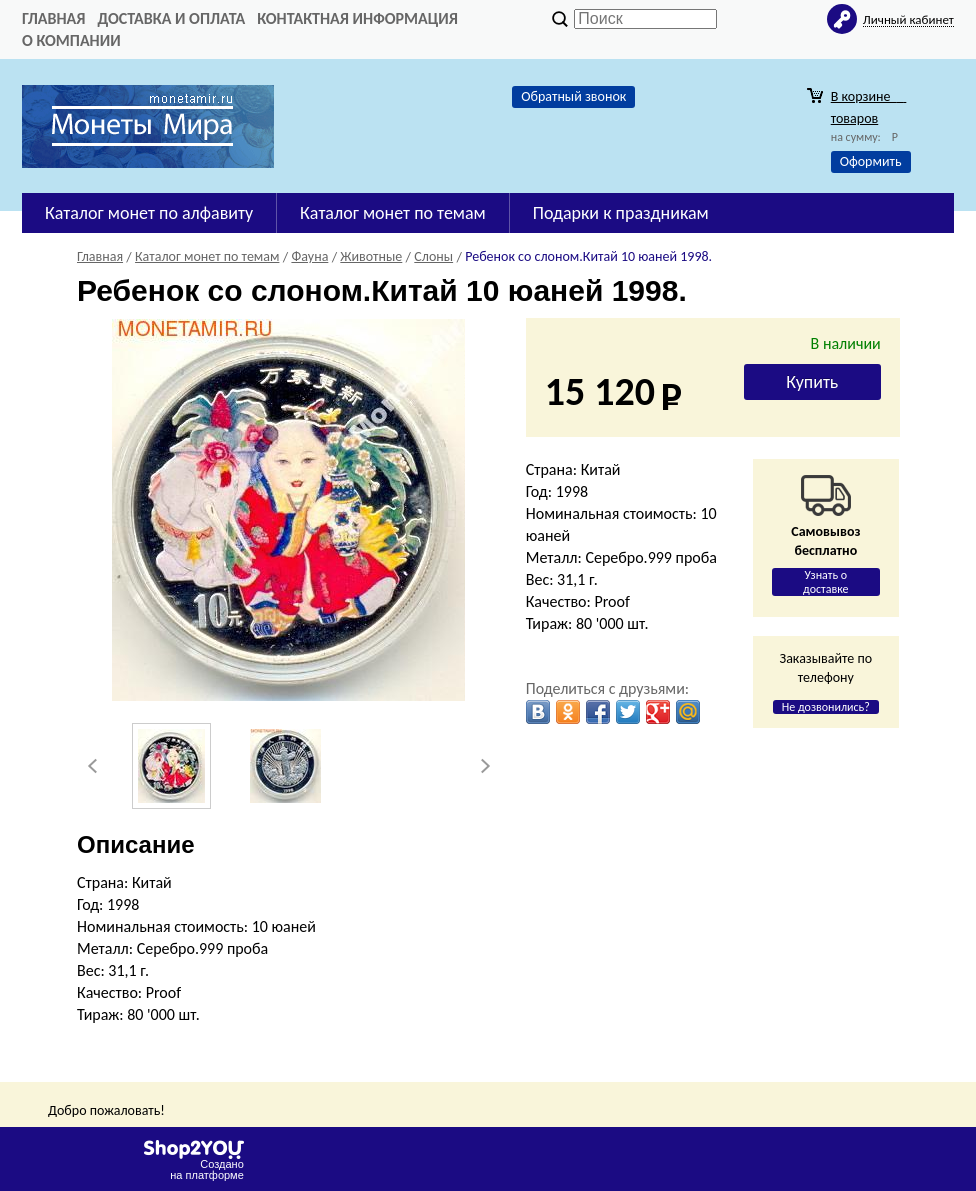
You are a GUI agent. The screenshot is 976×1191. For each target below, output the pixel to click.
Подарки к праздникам (621, 213)
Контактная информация (357, 18)
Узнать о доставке (826, 582)
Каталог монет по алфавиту (149, 213)
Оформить (871, 161)
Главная (53, 18)
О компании (71, 40)
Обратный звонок (573, 96)
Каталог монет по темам (393, 213)
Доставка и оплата (171, 18)
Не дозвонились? (826, 707)
